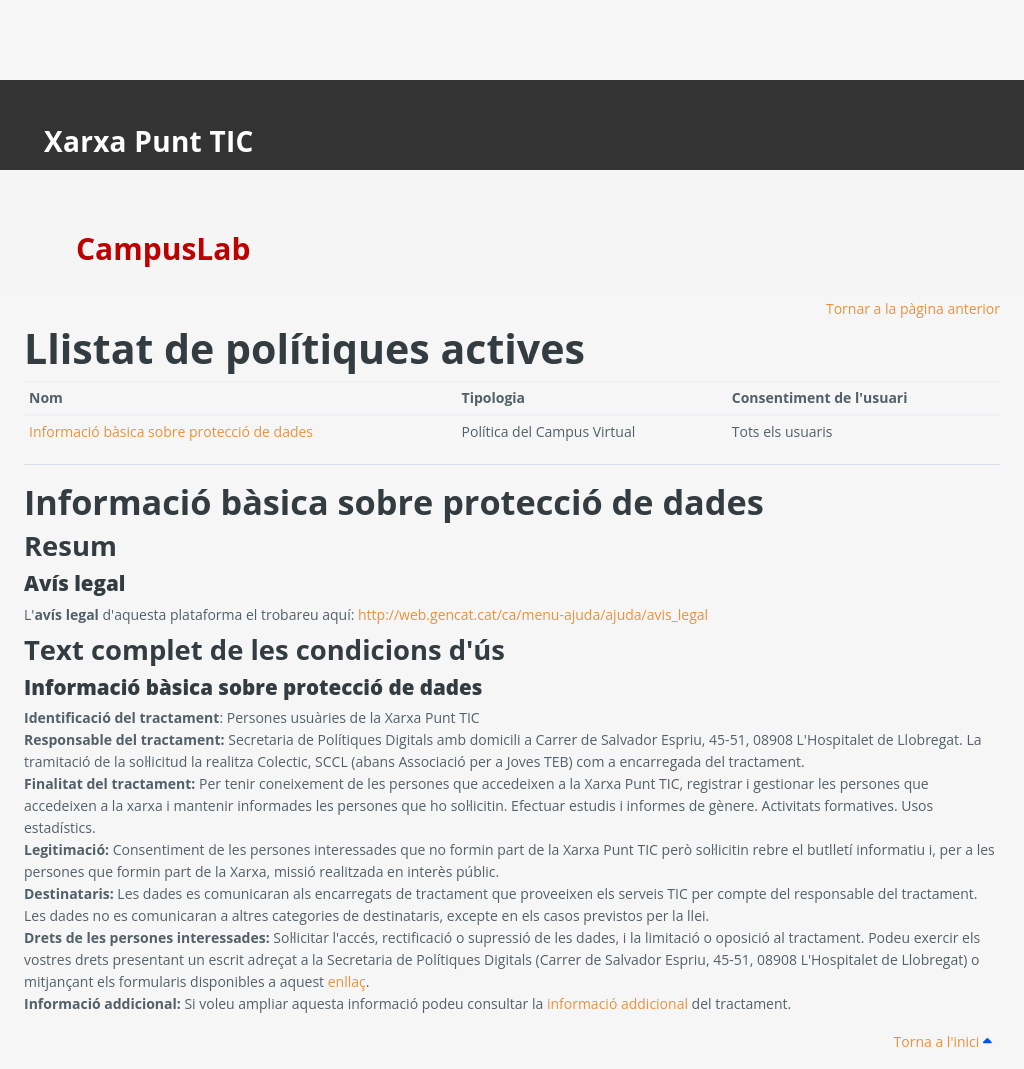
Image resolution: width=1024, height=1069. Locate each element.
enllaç (347, 981)
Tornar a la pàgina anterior (913, 308)
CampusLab (163, 248)
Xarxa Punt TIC (149, 141)
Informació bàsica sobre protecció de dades (171, 431)
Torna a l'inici (943, 1041)
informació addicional (617, 1003)
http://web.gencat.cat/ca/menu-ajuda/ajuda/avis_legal (533, 614)
